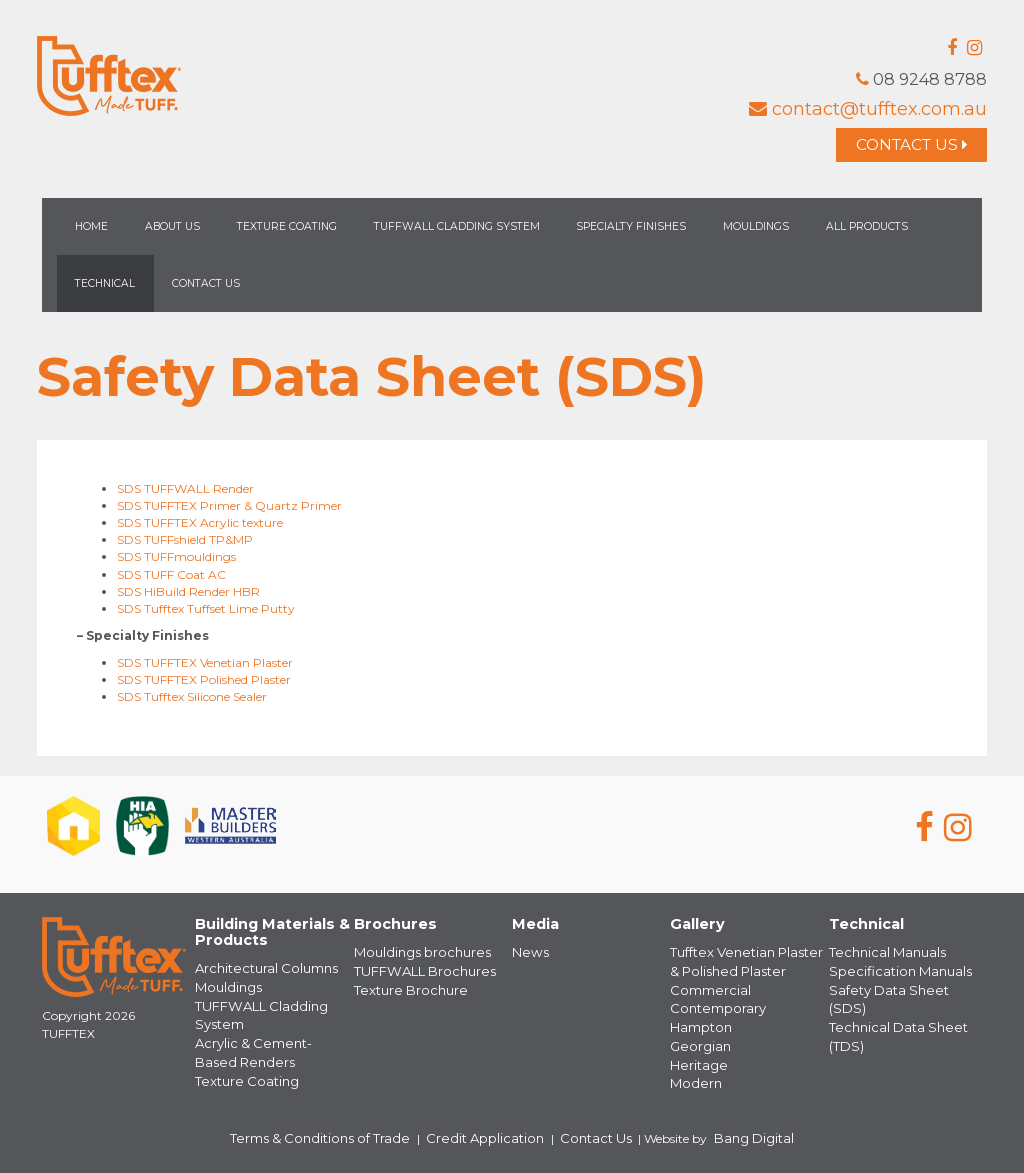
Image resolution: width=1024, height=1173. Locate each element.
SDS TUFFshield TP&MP (185, 543)
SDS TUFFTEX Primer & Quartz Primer (229, 509)
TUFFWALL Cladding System (457, 230)
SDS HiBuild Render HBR (188, 594)
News (527, 955)
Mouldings (756, 230)
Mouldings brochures (414, 955)
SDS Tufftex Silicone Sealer (192, 700)
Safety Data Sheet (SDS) (898, 989)
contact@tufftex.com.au (868, 109)
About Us (172, 230)
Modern (692, 1075)
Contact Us (901, 147)
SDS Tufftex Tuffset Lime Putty (206, 611)
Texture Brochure (403, 989)
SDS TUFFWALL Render (185, 492)
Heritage (694, 1058)
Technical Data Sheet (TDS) (906, 1006)
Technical (105, 287)
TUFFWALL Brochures (418, 972)
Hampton (698, 1023)
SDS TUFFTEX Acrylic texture (200, 526)
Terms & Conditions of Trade (344, 1128)
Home (91, 230)
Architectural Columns (261, 971)
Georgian (697, 1041)
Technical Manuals (881, 955)
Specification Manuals (891, 972)
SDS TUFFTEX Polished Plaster (204, 683)
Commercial (706, 989)
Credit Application (485, 1128)
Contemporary (713, 1006)
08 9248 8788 (916, 79)
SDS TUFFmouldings (176, 560)
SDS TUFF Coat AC (171, 577)
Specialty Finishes (631, 230)
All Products (867, 230)
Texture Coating (287, 230)
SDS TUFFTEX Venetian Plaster (205, 666)
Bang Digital (723, 1128)
